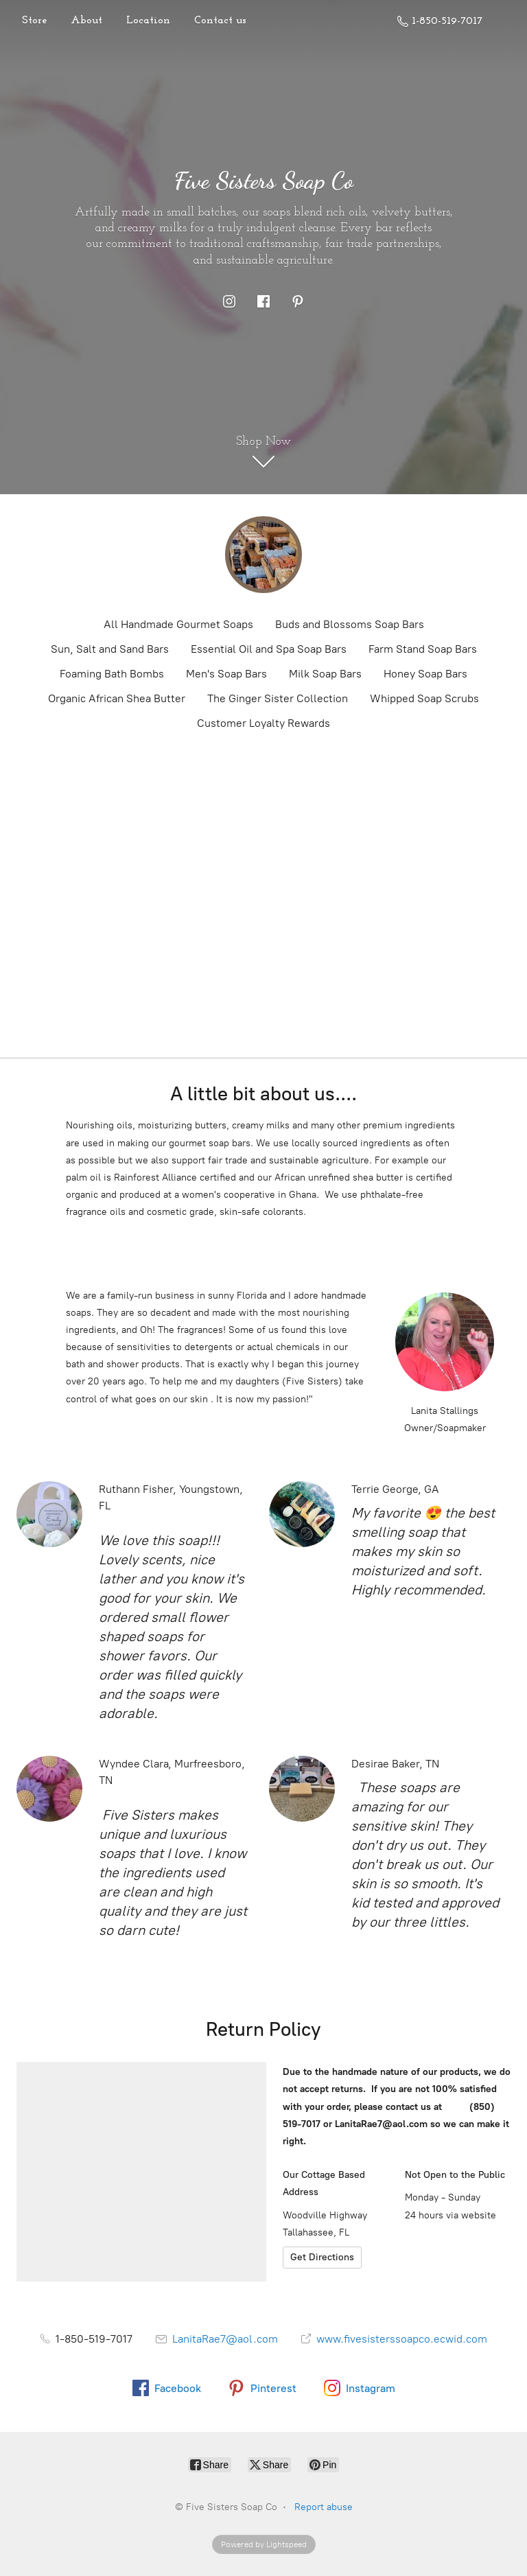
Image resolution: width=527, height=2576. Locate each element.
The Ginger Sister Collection (277, 698)
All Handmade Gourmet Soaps (178, 624)
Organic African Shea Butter (116, 698)
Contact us (220, 20)
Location (148, 20)
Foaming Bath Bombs (112, 673)
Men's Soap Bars (226, 673)
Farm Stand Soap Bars (422, 648)
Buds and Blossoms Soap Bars (349, 624)
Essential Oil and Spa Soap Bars (269, 648)
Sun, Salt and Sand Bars (110, 648)
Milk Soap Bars (325, 673)
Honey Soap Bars (425, 673)
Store (34, 20)
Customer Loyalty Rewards (263, 723)
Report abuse (323, 2507)
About (86, 20)
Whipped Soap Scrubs (424, 698)
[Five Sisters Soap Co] (263, 554)
